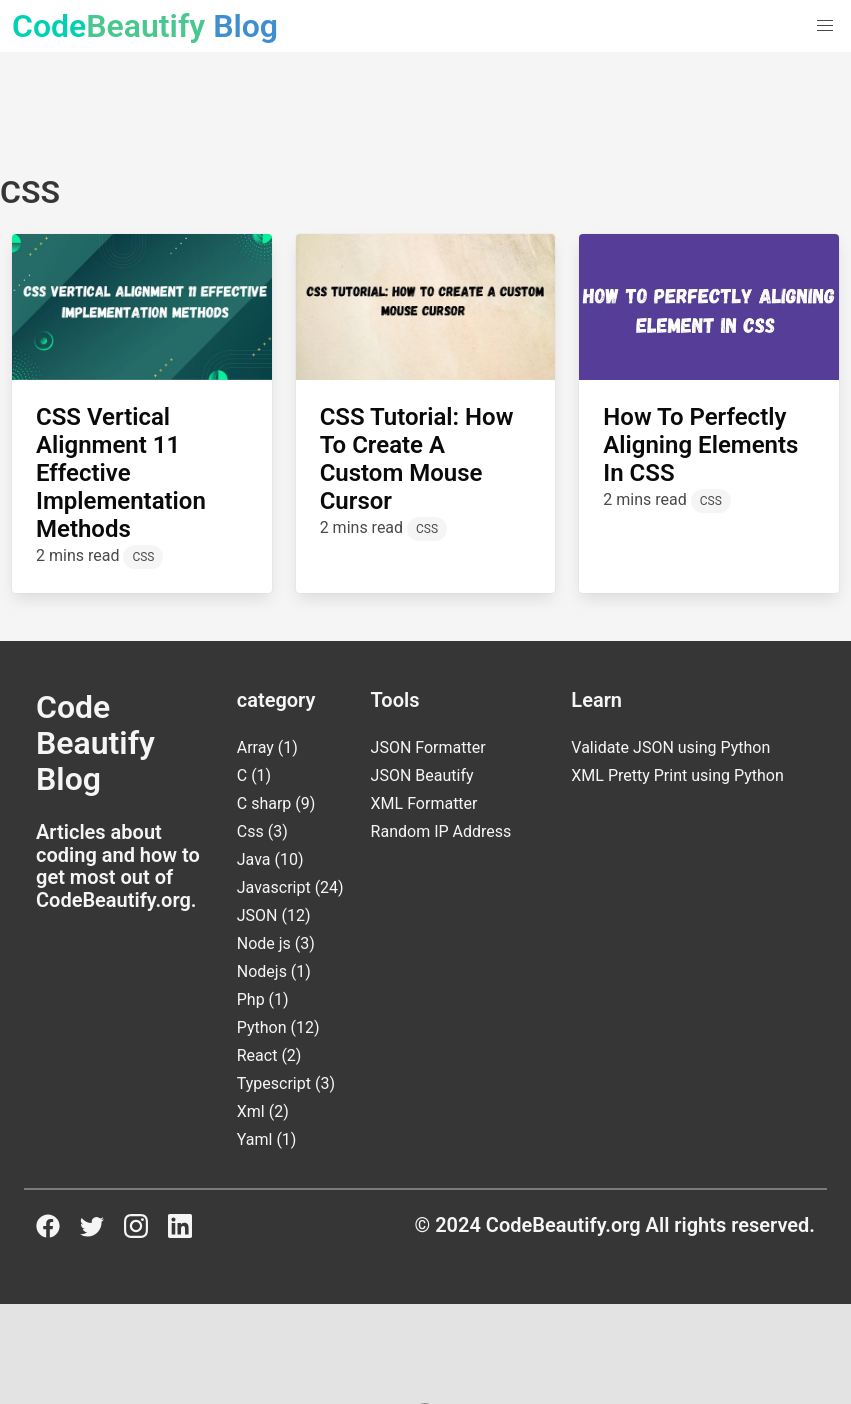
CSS (143, 557)
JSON (257, 915)
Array (255, 747)
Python (262, 1027)
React (257, 1055)
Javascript (274, 887)
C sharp (264, 803)
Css (250, 831)
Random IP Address (441, 831)
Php (251, 999)
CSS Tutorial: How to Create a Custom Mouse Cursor (417, 459)
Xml (251, 1111)
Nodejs (262, 971)
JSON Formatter (428, 747)
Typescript (274, 1083)
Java (254, 859)
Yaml (255, 1139)
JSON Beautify (422, 775)
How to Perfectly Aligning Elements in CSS (700, 445)
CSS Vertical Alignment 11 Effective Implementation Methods (121, 473)
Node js (264, 943)
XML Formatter (424, 803)
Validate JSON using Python (670, 747)
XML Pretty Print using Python (677, 775)
